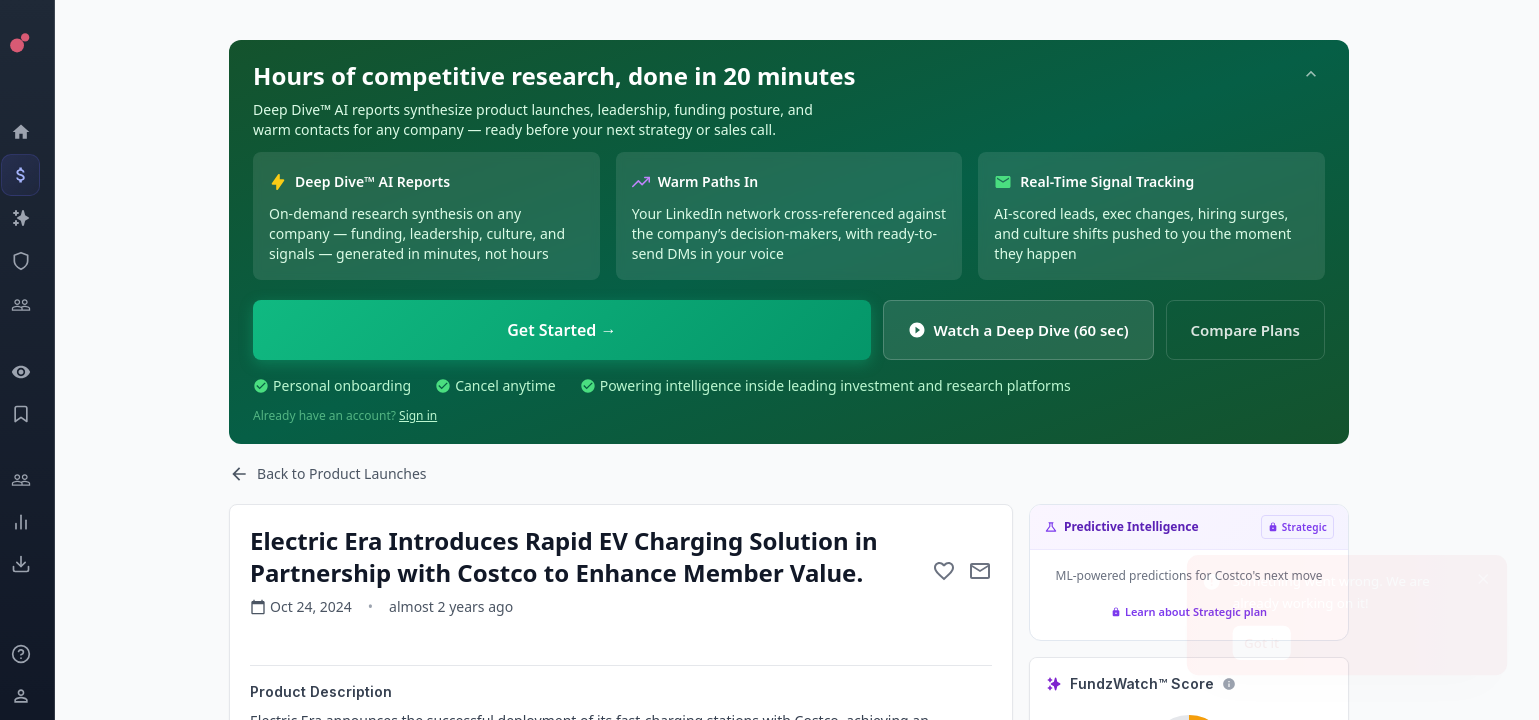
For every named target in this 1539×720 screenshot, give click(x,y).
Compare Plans (1262, 330)
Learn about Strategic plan (1205, 611)
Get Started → (578, 330)
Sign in (435, 415)
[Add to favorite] (961, 571)
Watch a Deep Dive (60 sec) (1034, 330)
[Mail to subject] (997, 571)
